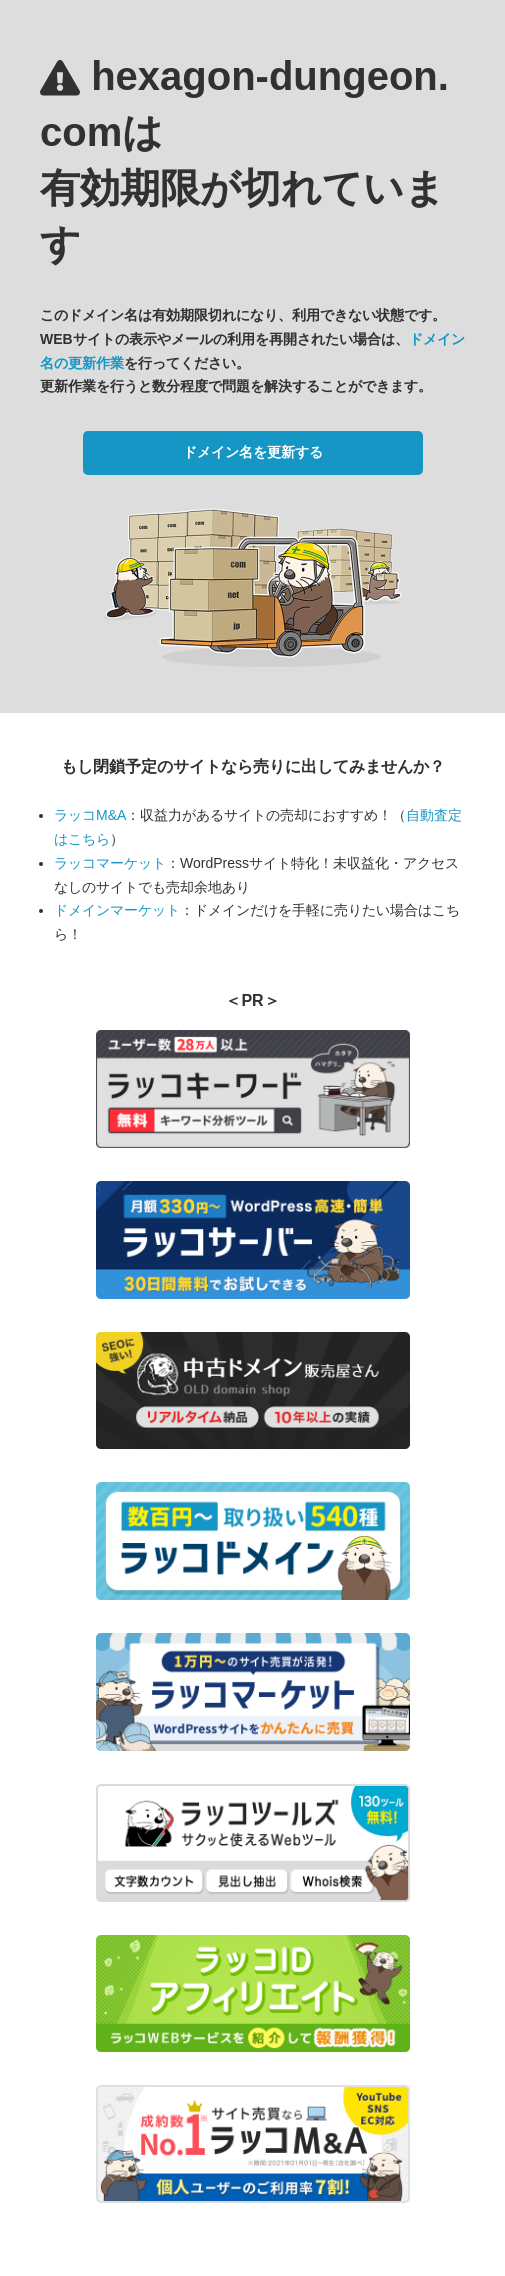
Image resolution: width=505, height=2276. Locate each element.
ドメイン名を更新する (253, 452)
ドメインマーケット (117, 910)
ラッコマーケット (110, 863)
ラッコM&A (90, 815)
